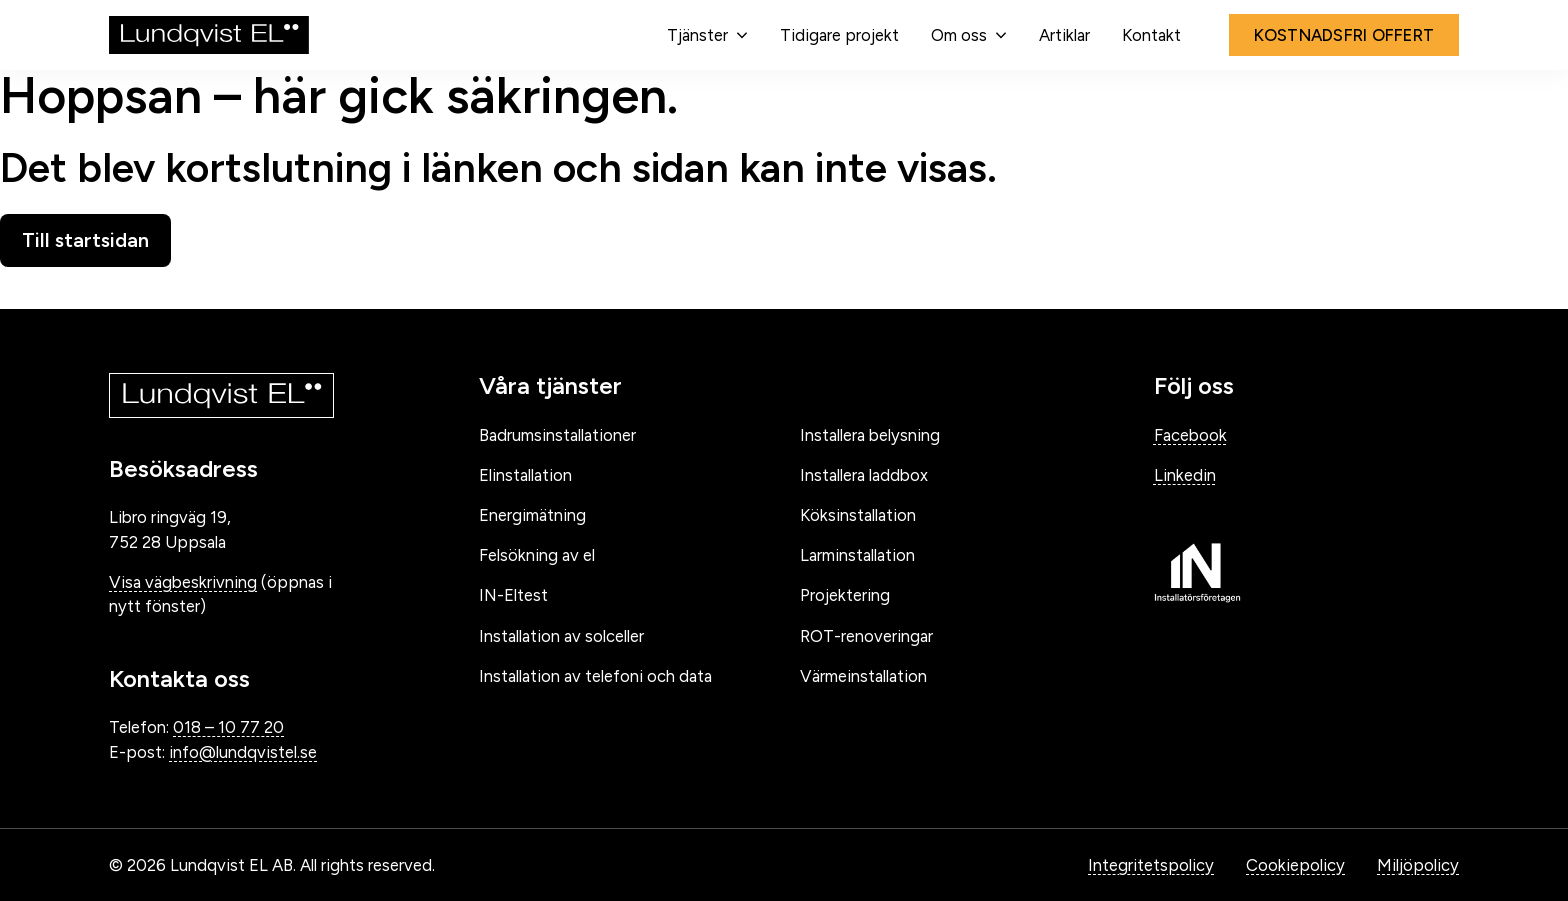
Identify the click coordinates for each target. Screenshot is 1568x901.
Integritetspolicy (1151, 865)
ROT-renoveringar (866, 636)
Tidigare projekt (839, 35)
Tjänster (697, 35)
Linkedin (1185, 475)
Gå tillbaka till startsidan (151, 288)
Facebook (1190, 435)
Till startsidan (85, 240)
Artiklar (1064, 35)
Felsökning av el (537, 555)
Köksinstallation (858, 515)
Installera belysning (870, 435)
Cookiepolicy (1295, 865)
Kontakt (1151, 35)
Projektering (845, 595)
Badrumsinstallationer (557, 435)
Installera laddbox (864, 475)
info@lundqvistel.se (243, 752)
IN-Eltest (513, 595)
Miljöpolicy (1418, 865)
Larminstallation (857, 555)
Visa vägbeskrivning (183, 582)
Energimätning (532, 515)
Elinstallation (525, 475)
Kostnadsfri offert (1344, 35)
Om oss (959, 35)
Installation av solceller (561, 636)
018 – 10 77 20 (228, 727)
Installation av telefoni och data (595, 676)
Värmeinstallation (863, 676)
